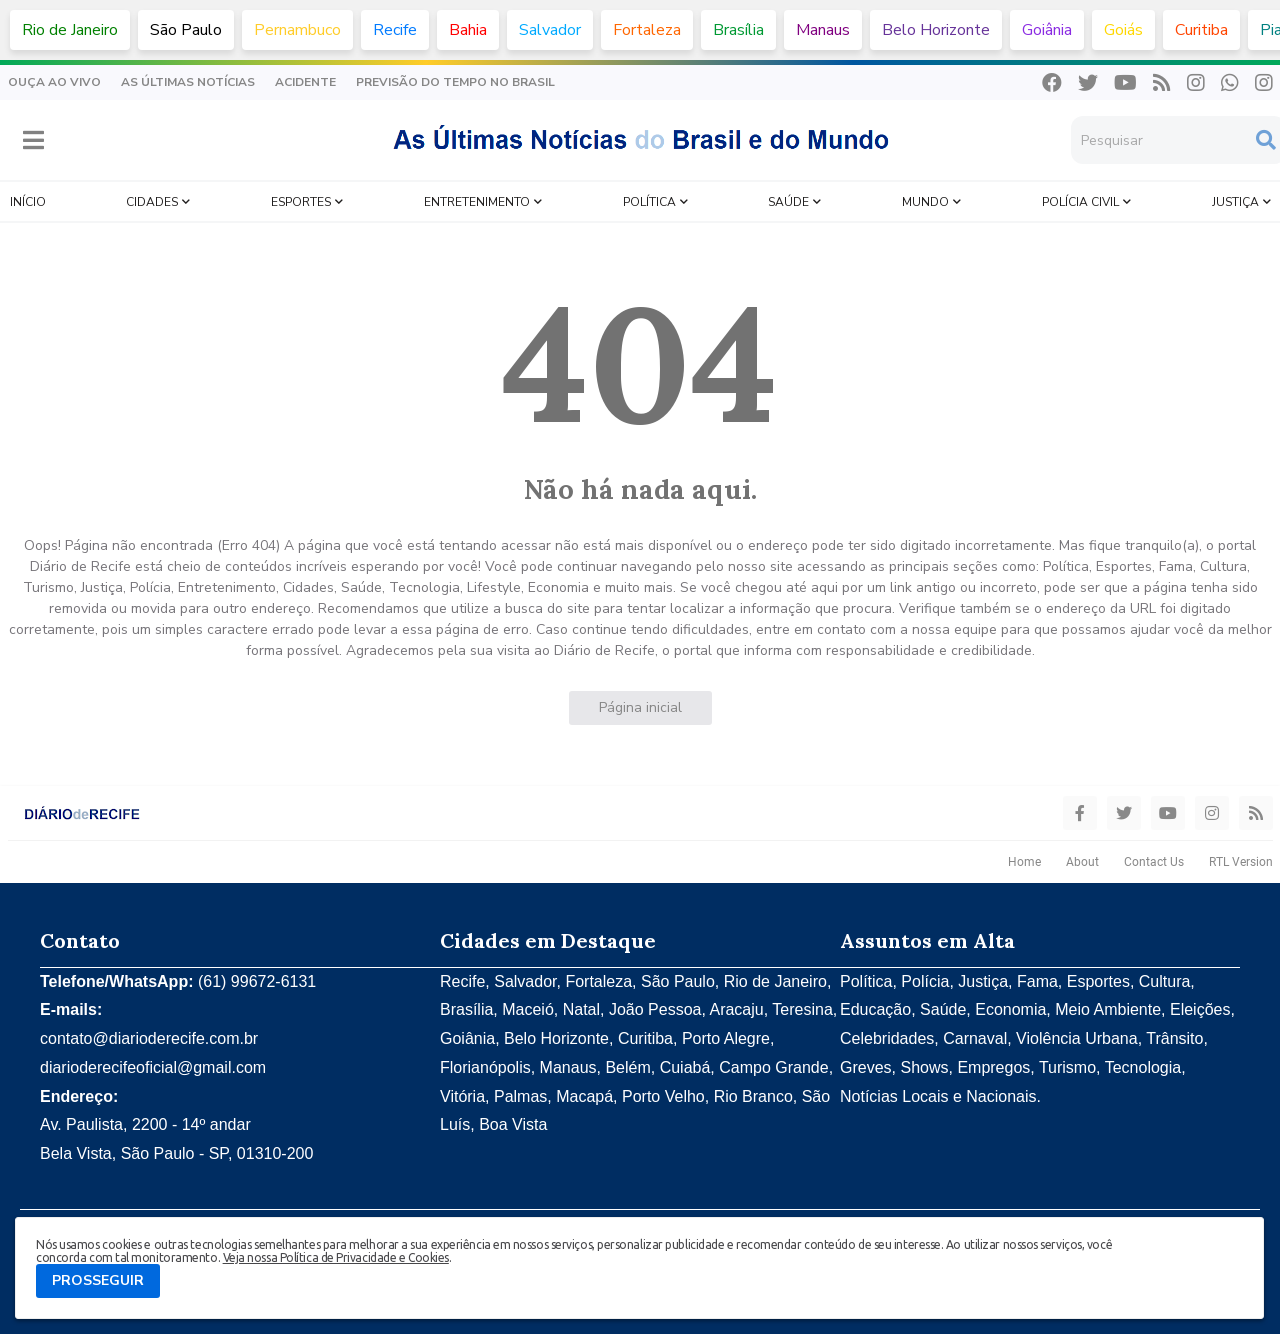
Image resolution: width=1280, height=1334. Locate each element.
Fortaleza (647, 30)
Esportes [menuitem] (301, 202)
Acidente (305, 82)
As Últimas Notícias (188, 82)
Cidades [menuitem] (152, 202)
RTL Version (1241, 862)
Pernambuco (297, 30)
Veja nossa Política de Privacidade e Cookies (336, 1257)
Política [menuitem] (649, 202)
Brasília (738, 30)
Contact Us (1154, 862)
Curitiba (1201, 30)
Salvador (550, 30)
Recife (395, 30)
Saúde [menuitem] (788, 202)
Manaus (823, 30)
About (1082, 862)
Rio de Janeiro (70, 30)
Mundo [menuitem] (925, 202)
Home (1024, 862)
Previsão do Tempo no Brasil (455, 82)
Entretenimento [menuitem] (477, 202)
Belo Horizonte (936, 30)
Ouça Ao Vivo (54, 82)
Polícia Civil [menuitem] (1080, 202)
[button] (33, 140)
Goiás (1123, 30)
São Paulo (186, 30)
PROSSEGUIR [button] (98, 1280)
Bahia (468, 30)
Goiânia (1047, 30)
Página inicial (640, 707)
